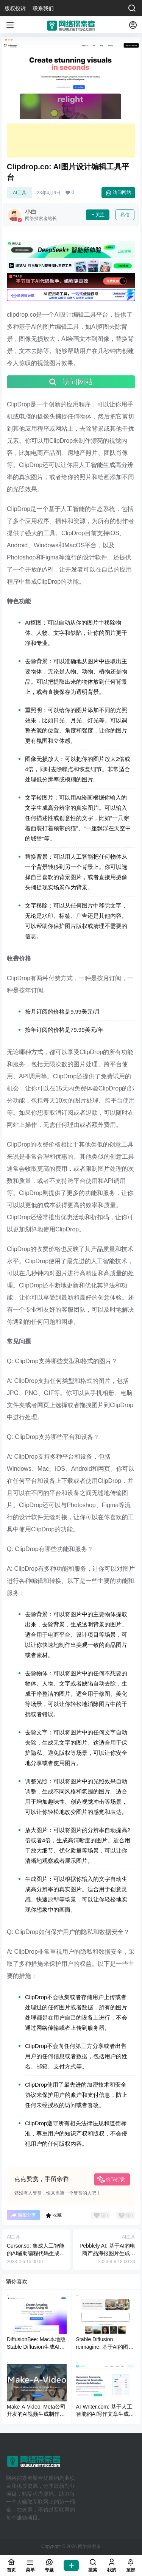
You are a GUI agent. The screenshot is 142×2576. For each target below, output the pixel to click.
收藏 (53, 2215)
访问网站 (118, 193)
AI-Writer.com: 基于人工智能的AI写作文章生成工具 (105, 2414)
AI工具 (19, 192)
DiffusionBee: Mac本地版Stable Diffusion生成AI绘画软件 (36, 2346)
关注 (98, 214)
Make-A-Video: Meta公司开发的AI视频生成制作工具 (36, 2414)
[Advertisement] (71, 140)
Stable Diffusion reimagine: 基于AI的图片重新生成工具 (105, 2346)
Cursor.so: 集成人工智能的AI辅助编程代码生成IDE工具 (35, 2253)
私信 (125, 214)
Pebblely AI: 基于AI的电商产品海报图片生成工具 (107, 2253)
